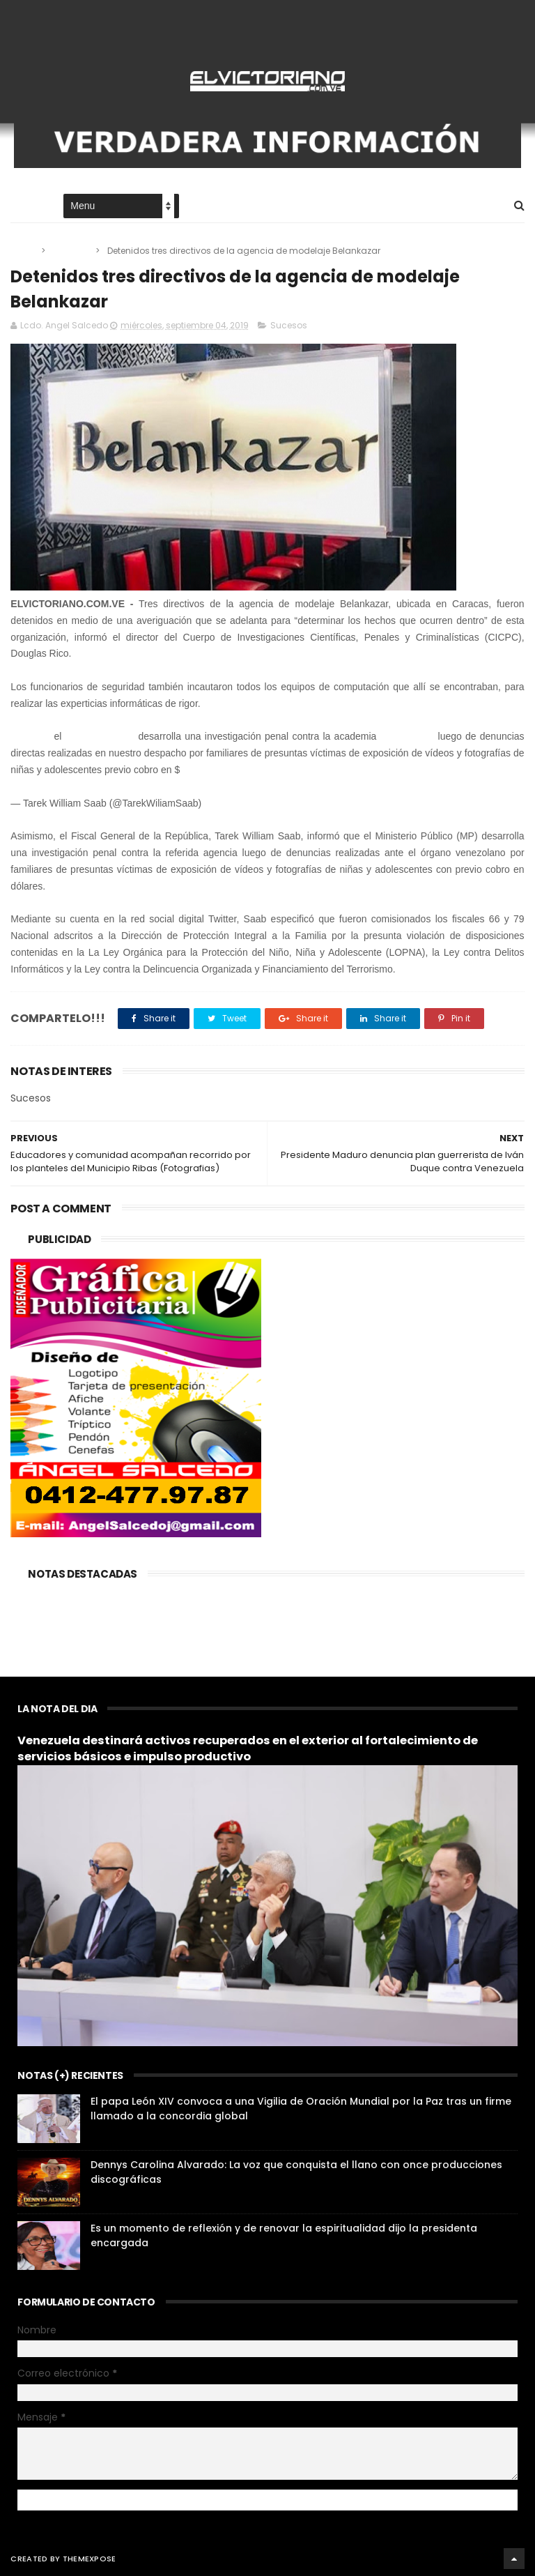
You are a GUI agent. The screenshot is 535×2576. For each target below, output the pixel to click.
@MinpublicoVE (100, 736)
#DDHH (199, 769)
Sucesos (71, 251)
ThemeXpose (89, 2558)
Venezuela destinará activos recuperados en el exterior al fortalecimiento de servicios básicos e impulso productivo (247, 1748)
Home (23, 207)
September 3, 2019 (245, 803)
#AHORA (30, 736)
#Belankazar (407, 736)
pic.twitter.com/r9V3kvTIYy (276, 769)
